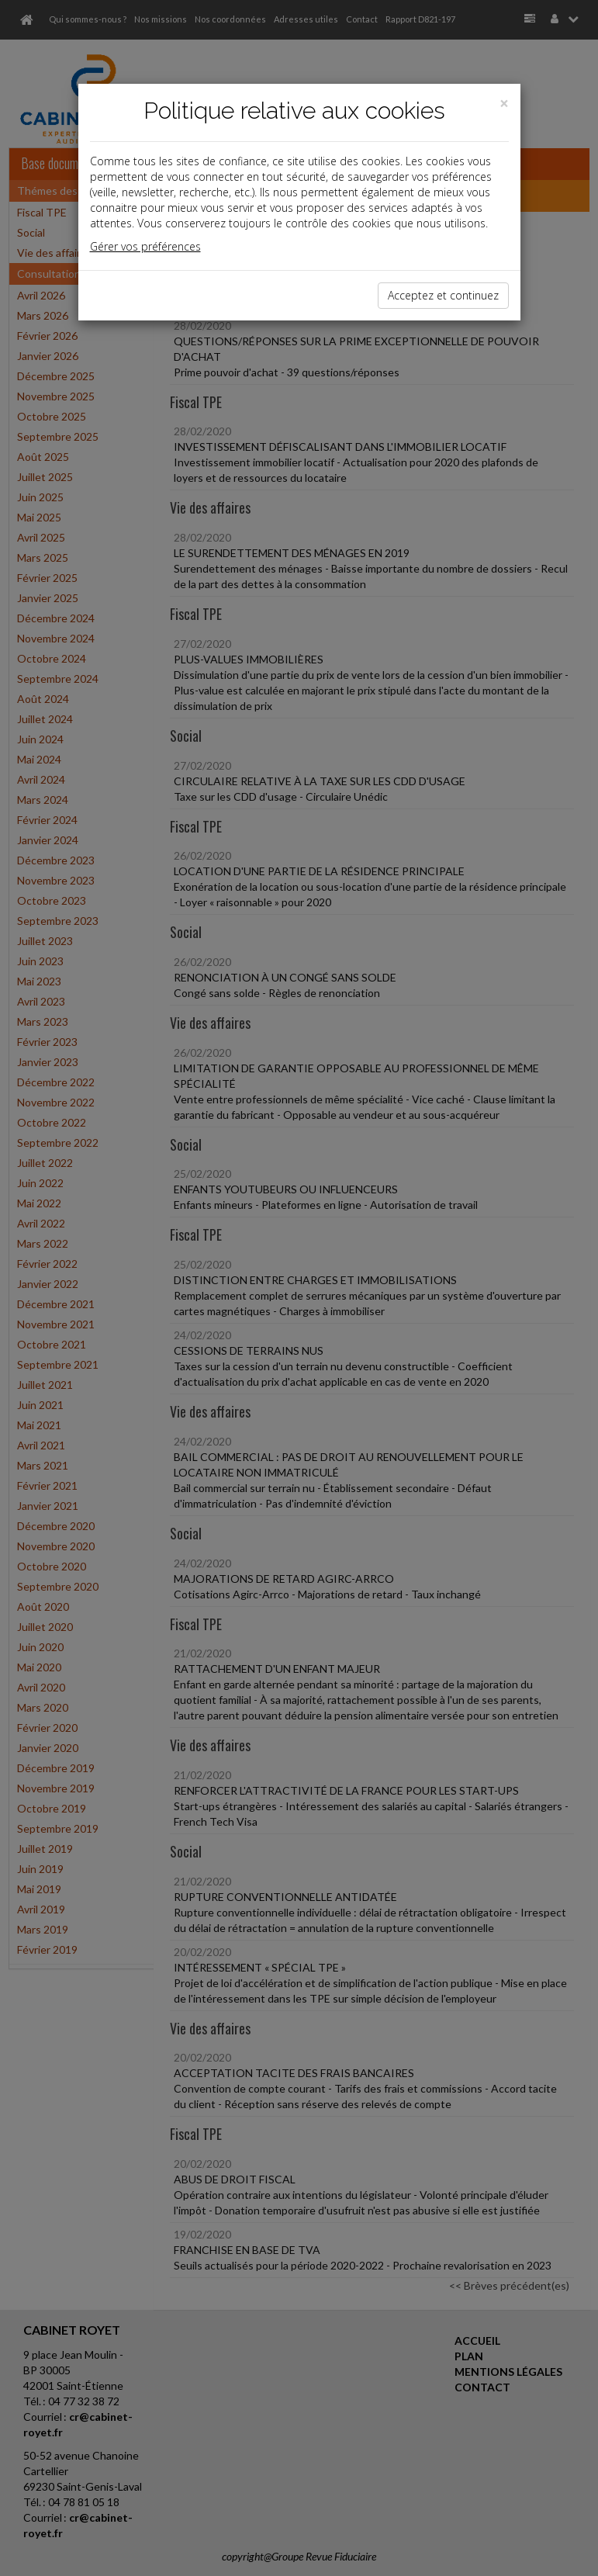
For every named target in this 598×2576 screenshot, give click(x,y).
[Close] (504, 103)
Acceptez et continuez (443, 295)
